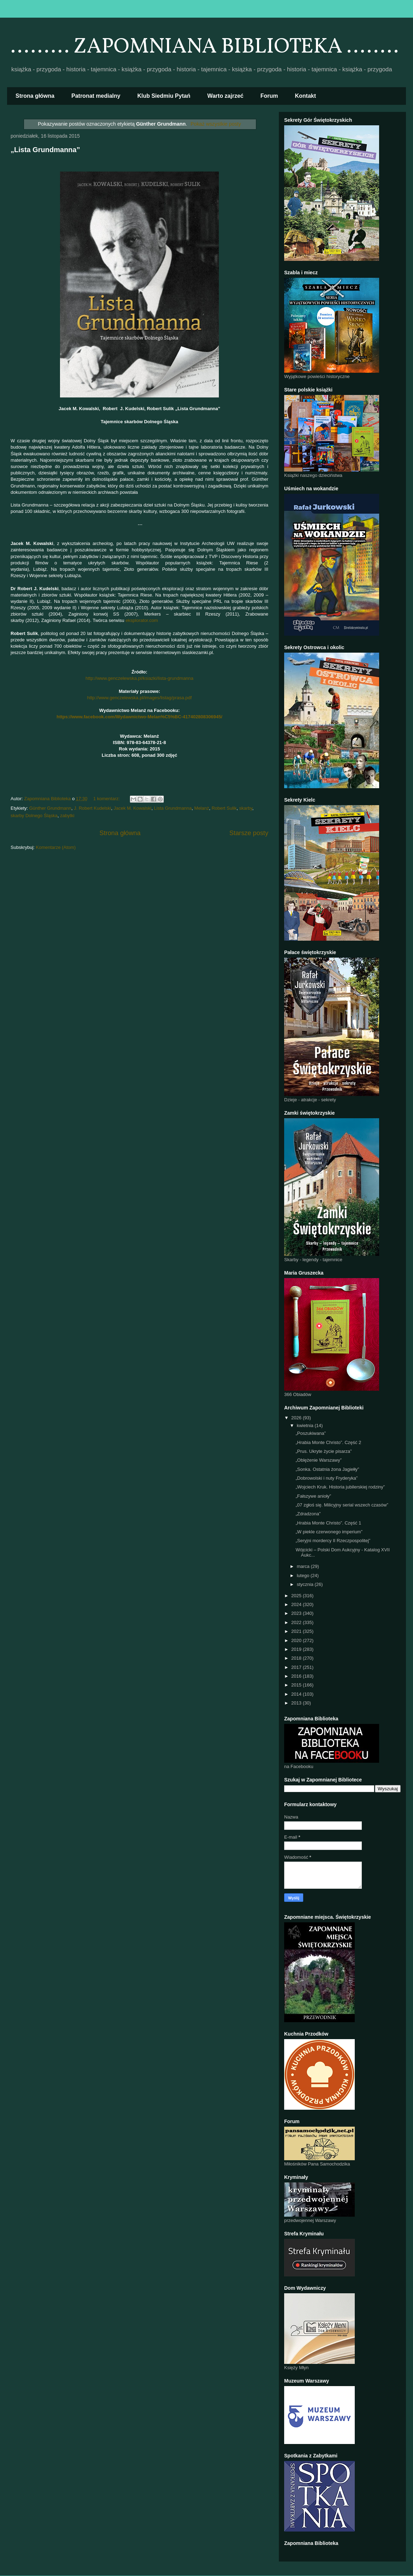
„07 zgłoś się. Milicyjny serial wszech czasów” (341, 1505)
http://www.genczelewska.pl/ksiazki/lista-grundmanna (139, 678)
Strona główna (35, 96)
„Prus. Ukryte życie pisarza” (323, 1451)
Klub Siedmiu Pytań (163, 96)
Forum (269, 96)
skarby (245, 808)
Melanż (201, 808)
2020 (297, 1640)
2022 (297, 1622)
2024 (297, 1604)
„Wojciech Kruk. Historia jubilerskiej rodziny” (340, 1487)
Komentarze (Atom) (56, 847)
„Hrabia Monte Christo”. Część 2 (328, 1442)
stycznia (306, 1584)
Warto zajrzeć (225, 96)
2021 (297, 1631)
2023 (297, 1613)
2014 (297, 1694)
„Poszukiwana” (310, 1433)
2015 (297, 1685)
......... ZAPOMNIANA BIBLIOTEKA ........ (205, 47)
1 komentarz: (107, 798)
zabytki (67, 815)
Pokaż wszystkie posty (216, 124)
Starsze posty (248, 833)
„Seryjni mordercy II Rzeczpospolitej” (332, 1540)
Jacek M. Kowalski (132, 808)
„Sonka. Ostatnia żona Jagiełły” (327, 1469)
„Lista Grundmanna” (45, 150)
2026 (297, 1417)
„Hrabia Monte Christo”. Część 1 (328, 1523)
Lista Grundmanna (173, 808)
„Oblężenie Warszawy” (318, 1460)
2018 (297, 1658)
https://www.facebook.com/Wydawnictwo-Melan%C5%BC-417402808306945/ (139, 716)
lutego (304, 1575)
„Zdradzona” (308, 1513)
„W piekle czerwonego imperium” (328, 1531)
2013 (297, 1703)
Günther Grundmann (50, 808)
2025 (297, 1595)
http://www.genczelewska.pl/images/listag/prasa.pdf (139, 697)
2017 (297, 1667)
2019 (297, 1649)
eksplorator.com (142, 620)
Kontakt (305, 96)
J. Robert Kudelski (92, 808)
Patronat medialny (95, 96)
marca (304, 1566)
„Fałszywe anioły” (313, 1496)
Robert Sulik (224, 808)
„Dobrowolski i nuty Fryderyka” (326, 1478)
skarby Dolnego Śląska (34, 815)
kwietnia (306, 1425)
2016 (297, 1676)
